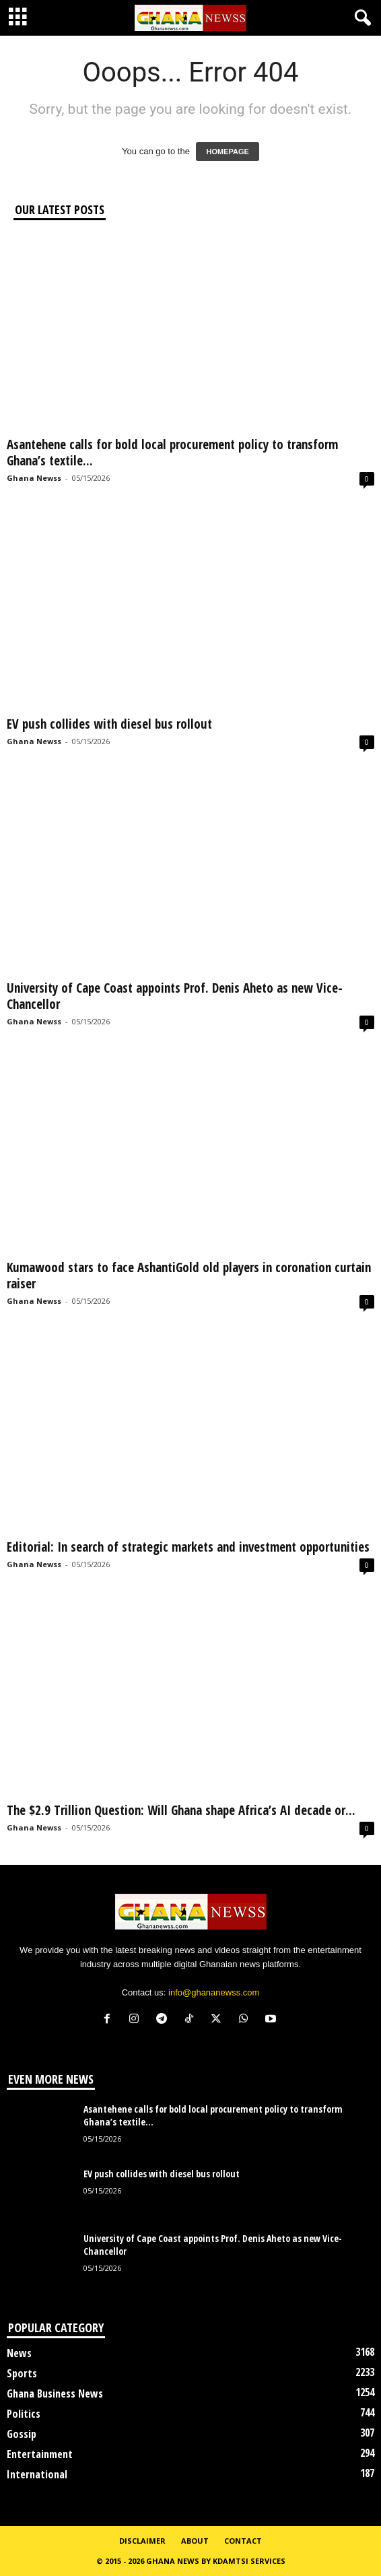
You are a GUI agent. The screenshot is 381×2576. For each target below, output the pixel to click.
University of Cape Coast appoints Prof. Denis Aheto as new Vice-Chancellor (175, 996)
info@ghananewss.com (213, 1992)
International (37, 2474)
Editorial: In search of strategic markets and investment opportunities (188, 1547)
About (195, 2541)
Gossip (21, 2433)
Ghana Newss (34, 478)
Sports (22, 2373)
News (19, 2353)
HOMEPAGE (227, 151)
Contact (243, 2541)
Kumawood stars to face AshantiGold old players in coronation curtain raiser (189, 1275)
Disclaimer (142, 2541)
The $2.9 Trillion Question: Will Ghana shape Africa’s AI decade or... (181, 1810)
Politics (23, 2413)
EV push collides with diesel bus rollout (109, 724)
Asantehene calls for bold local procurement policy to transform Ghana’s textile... (172, 452)
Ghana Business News (55, 2393)
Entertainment (40, 2454)
